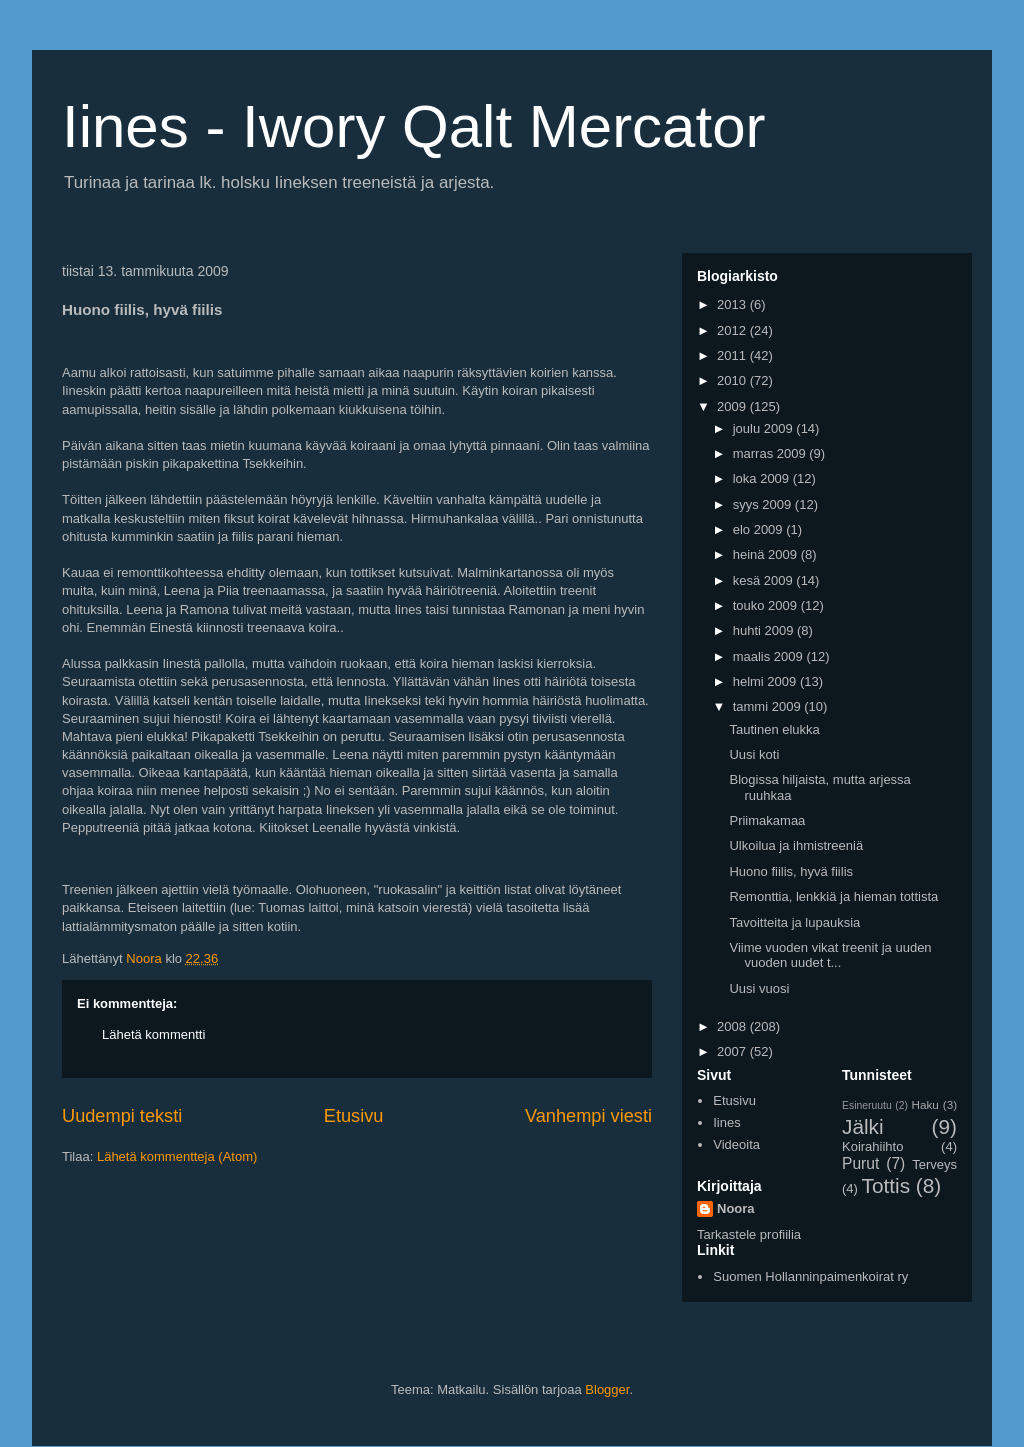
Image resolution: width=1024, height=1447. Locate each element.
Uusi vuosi (759, 988)
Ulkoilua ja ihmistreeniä (796, 845)
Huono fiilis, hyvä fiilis (791, 871)
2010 (733, 380)
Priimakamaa (767, 820)
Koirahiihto (872, 1146)
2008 (733, 1026)
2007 (733, 1051)
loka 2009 (763, 478)
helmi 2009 (766, 681)
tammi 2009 (769, 706)
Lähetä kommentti (153, 1034)
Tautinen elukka (774, 729)
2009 (733, 406)
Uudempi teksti (122, 1116)
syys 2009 (764, 504)
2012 (733, 330)
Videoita (736, 1144)
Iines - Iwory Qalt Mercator (414, 126)
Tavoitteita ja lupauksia (794, 922)
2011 (733, 355)
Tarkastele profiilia (749, 1234)
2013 (733, 304)
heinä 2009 (767, 554)
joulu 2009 (765, 428)
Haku (925, 1104)
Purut (860, 1163)
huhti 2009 (765, 630)
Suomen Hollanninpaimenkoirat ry (810, 1276)
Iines (726, 1122)
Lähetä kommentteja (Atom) (177, 1156)
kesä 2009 (765, 580)
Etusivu (354, 1116)
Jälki (863, 1126)
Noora (736, 1208)
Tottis (886, 1185)
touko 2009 (767, 605)
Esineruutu (867, 1105)
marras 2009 (771, 453)
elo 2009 (760, 529)
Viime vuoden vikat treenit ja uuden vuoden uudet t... (830, 955)
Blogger (607, 1389)
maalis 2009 (770, 656)
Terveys (934, 1164)
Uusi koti (754, 754)
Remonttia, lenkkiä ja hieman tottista (833, 896)
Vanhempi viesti (588, 1116)
